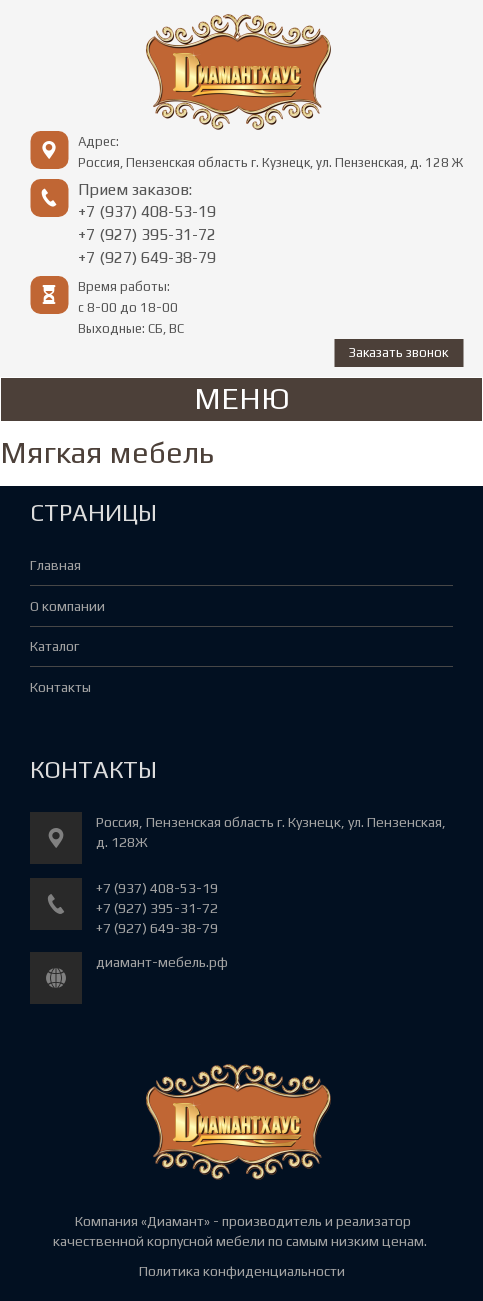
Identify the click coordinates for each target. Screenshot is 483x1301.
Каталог (54, 646)
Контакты (60, 687)
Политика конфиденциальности (242, 1271)
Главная (55, 565)
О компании (67, 606)
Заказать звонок (398, 352)
